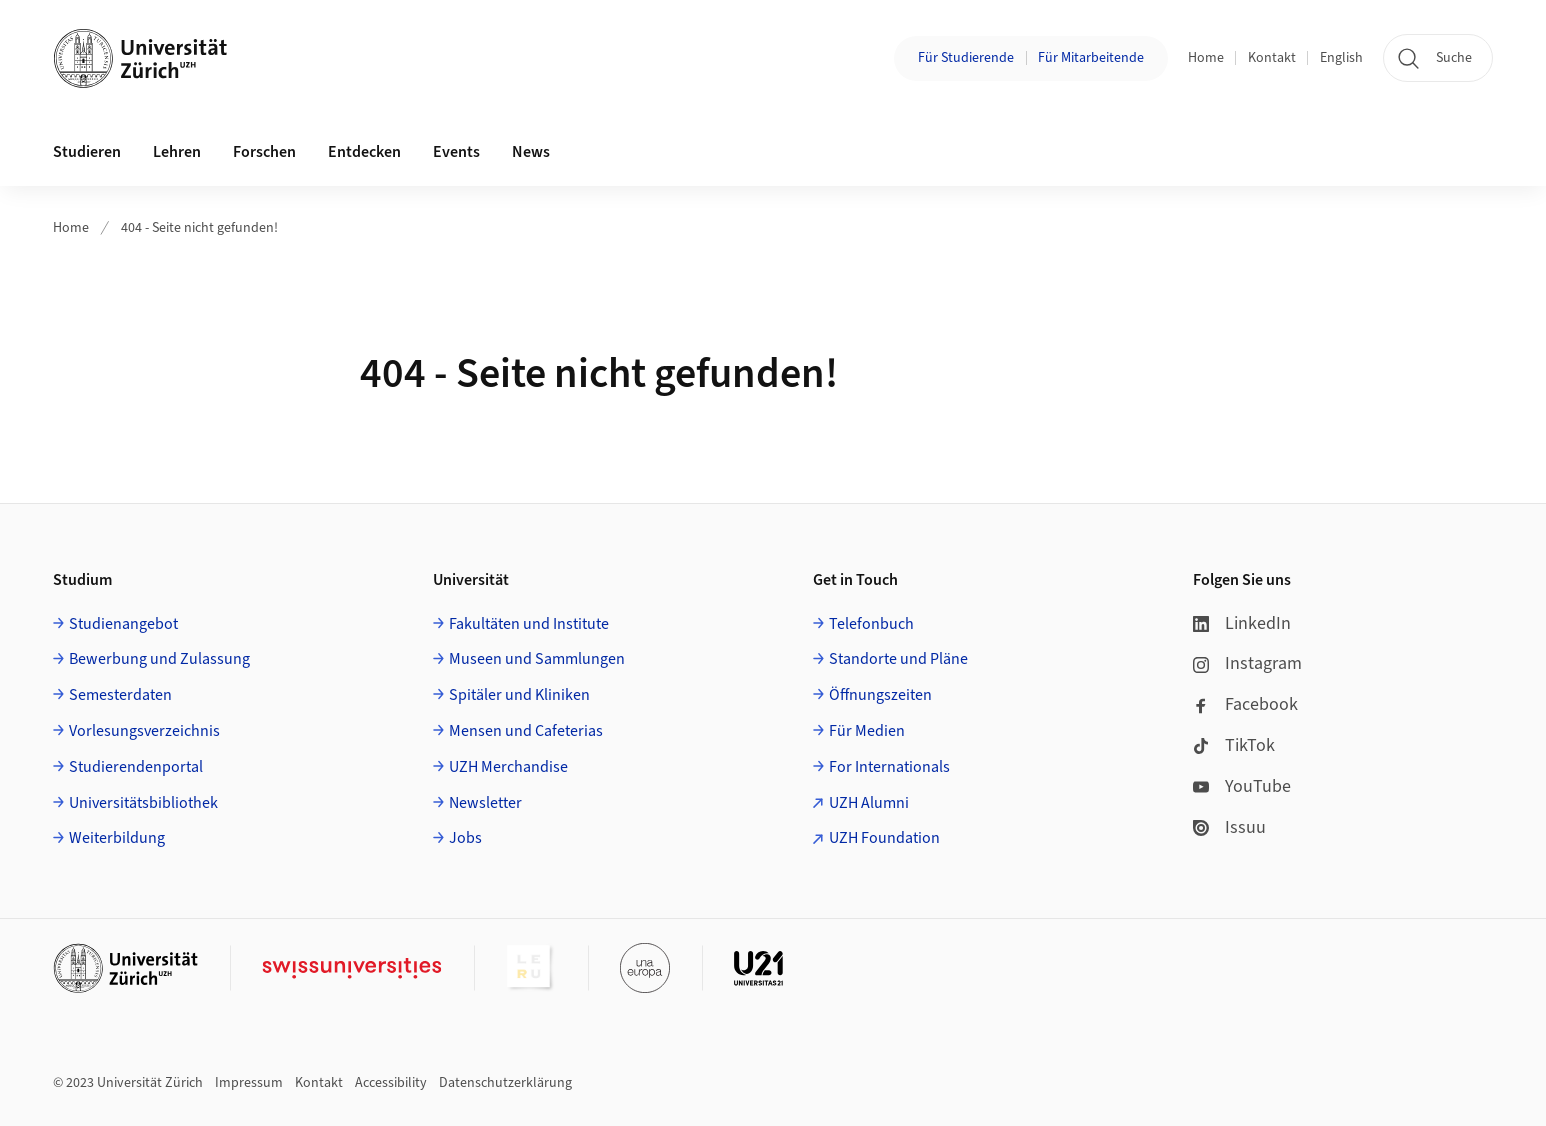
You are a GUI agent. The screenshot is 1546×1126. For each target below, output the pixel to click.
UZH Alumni (869, 803)
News (531, 152)
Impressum (249, 1083)
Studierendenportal (136, 767)
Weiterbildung (117, 838)
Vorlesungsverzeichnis (144, 731)
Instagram (1247, 663)
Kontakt (1272, 58)
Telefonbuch (871, 624)
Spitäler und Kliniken (519, 695)
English (1341, 58)
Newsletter (485, 803)
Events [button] (456, 152)
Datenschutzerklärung (505, 1083)
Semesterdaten (120, 695)
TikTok (1234, 745)
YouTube (1242, 786)
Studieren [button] (87, 152)
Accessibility (391, 1083)
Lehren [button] (177, 152)
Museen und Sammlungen (537, 659)
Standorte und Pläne (898, 659)
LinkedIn (1242, 623)
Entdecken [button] (364, 152)
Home (1206, 58)
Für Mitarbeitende (1091, 58)
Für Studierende (966, 58)
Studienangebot (123, 624)
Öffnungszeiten (880, 695)
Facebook (1245, 704)
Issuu (1229, 827)
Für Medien (867, 731)
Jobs (465, 838)
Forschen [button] (264, 152)
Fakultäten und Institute (529, 624)
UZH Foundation (884, 838)
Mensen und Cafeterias (526, 731)
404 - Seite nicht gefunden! (199, 228)
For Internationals (889, 767)
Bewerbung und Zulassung (159, 659)
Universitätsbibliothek (143, 803)
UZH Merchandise (508, 767)
